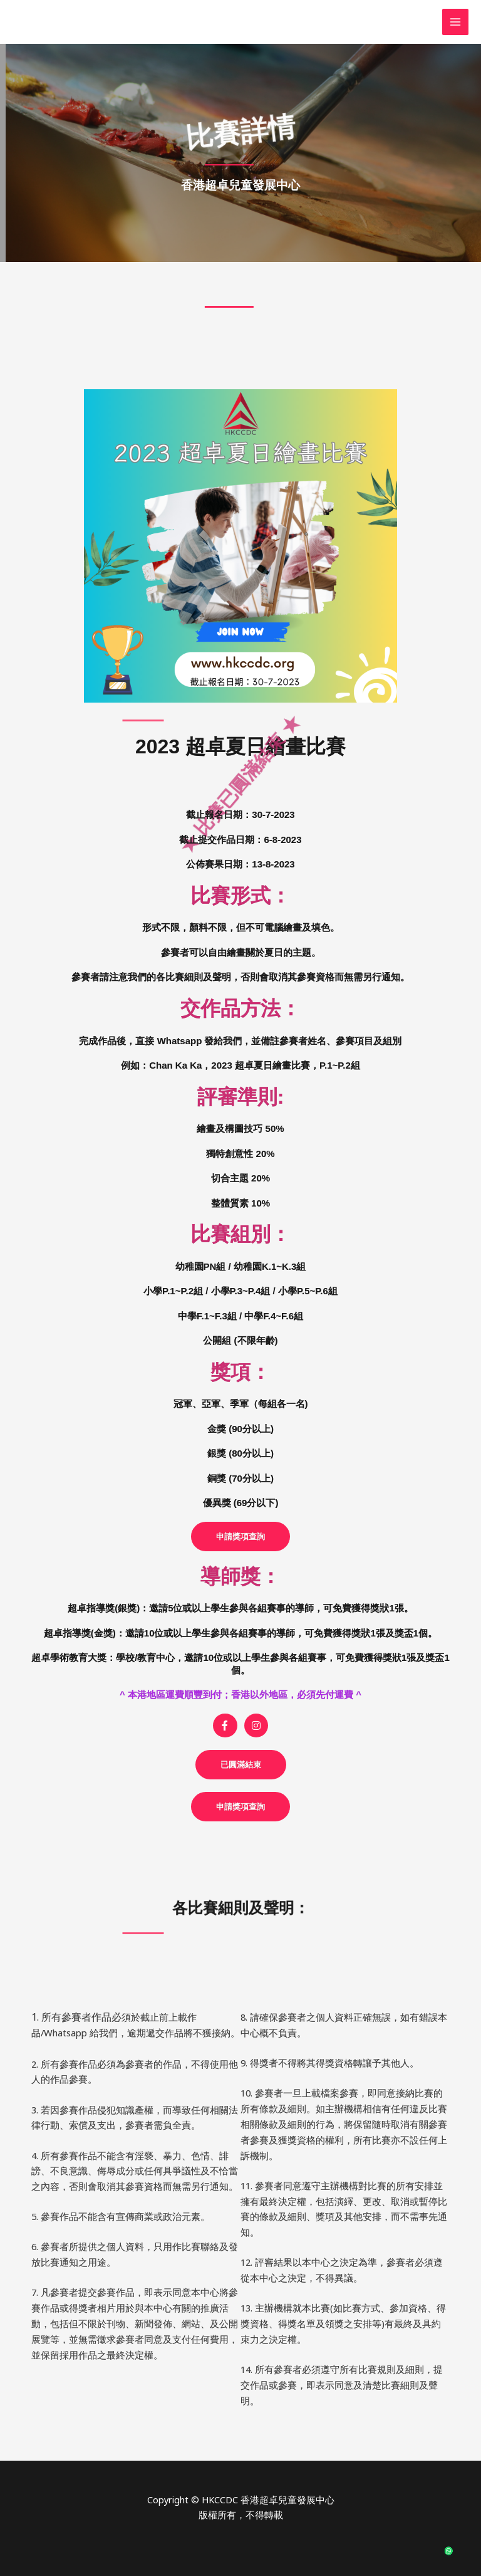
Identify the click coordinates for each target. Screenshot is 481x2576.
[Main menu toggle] (455, 22)
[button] (240, 1764)
